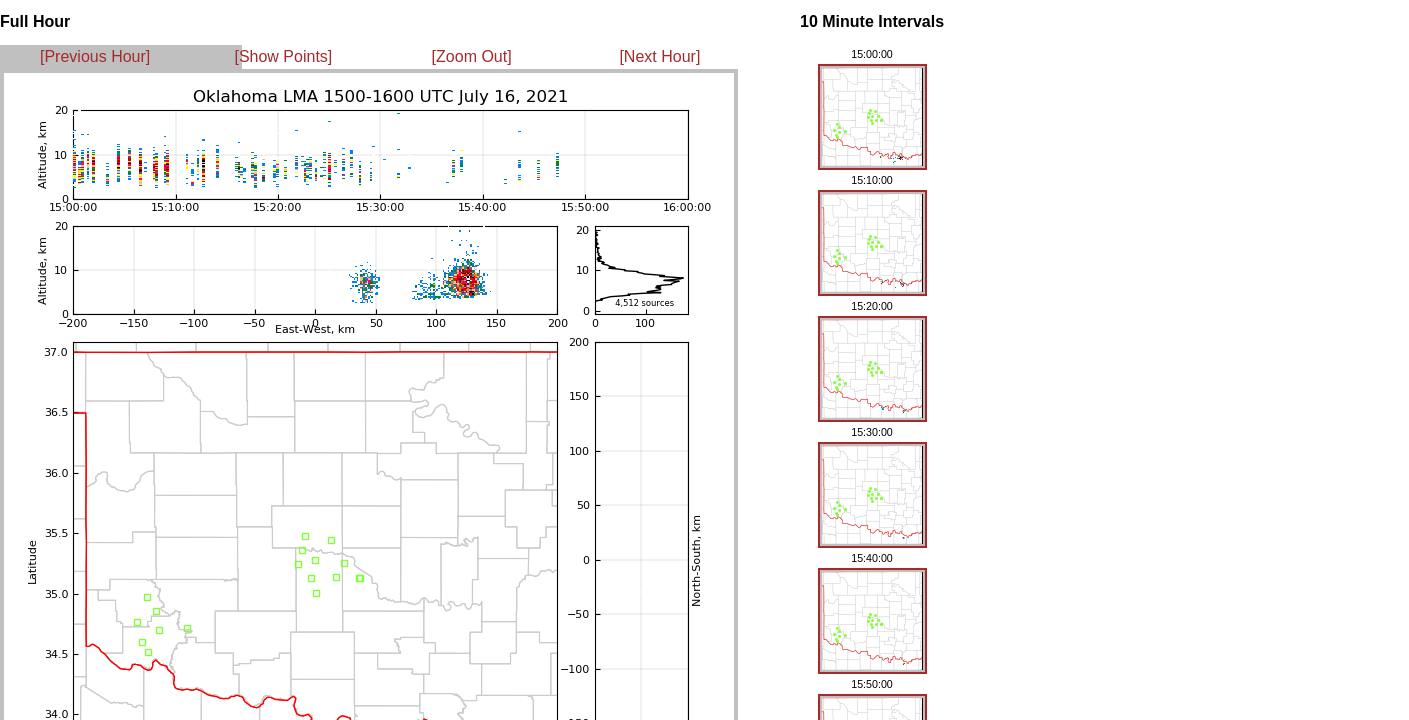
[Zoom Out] (472, 56)
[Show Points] (283, 56)
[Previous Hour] (95, 56)
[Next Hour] (659, 56)
